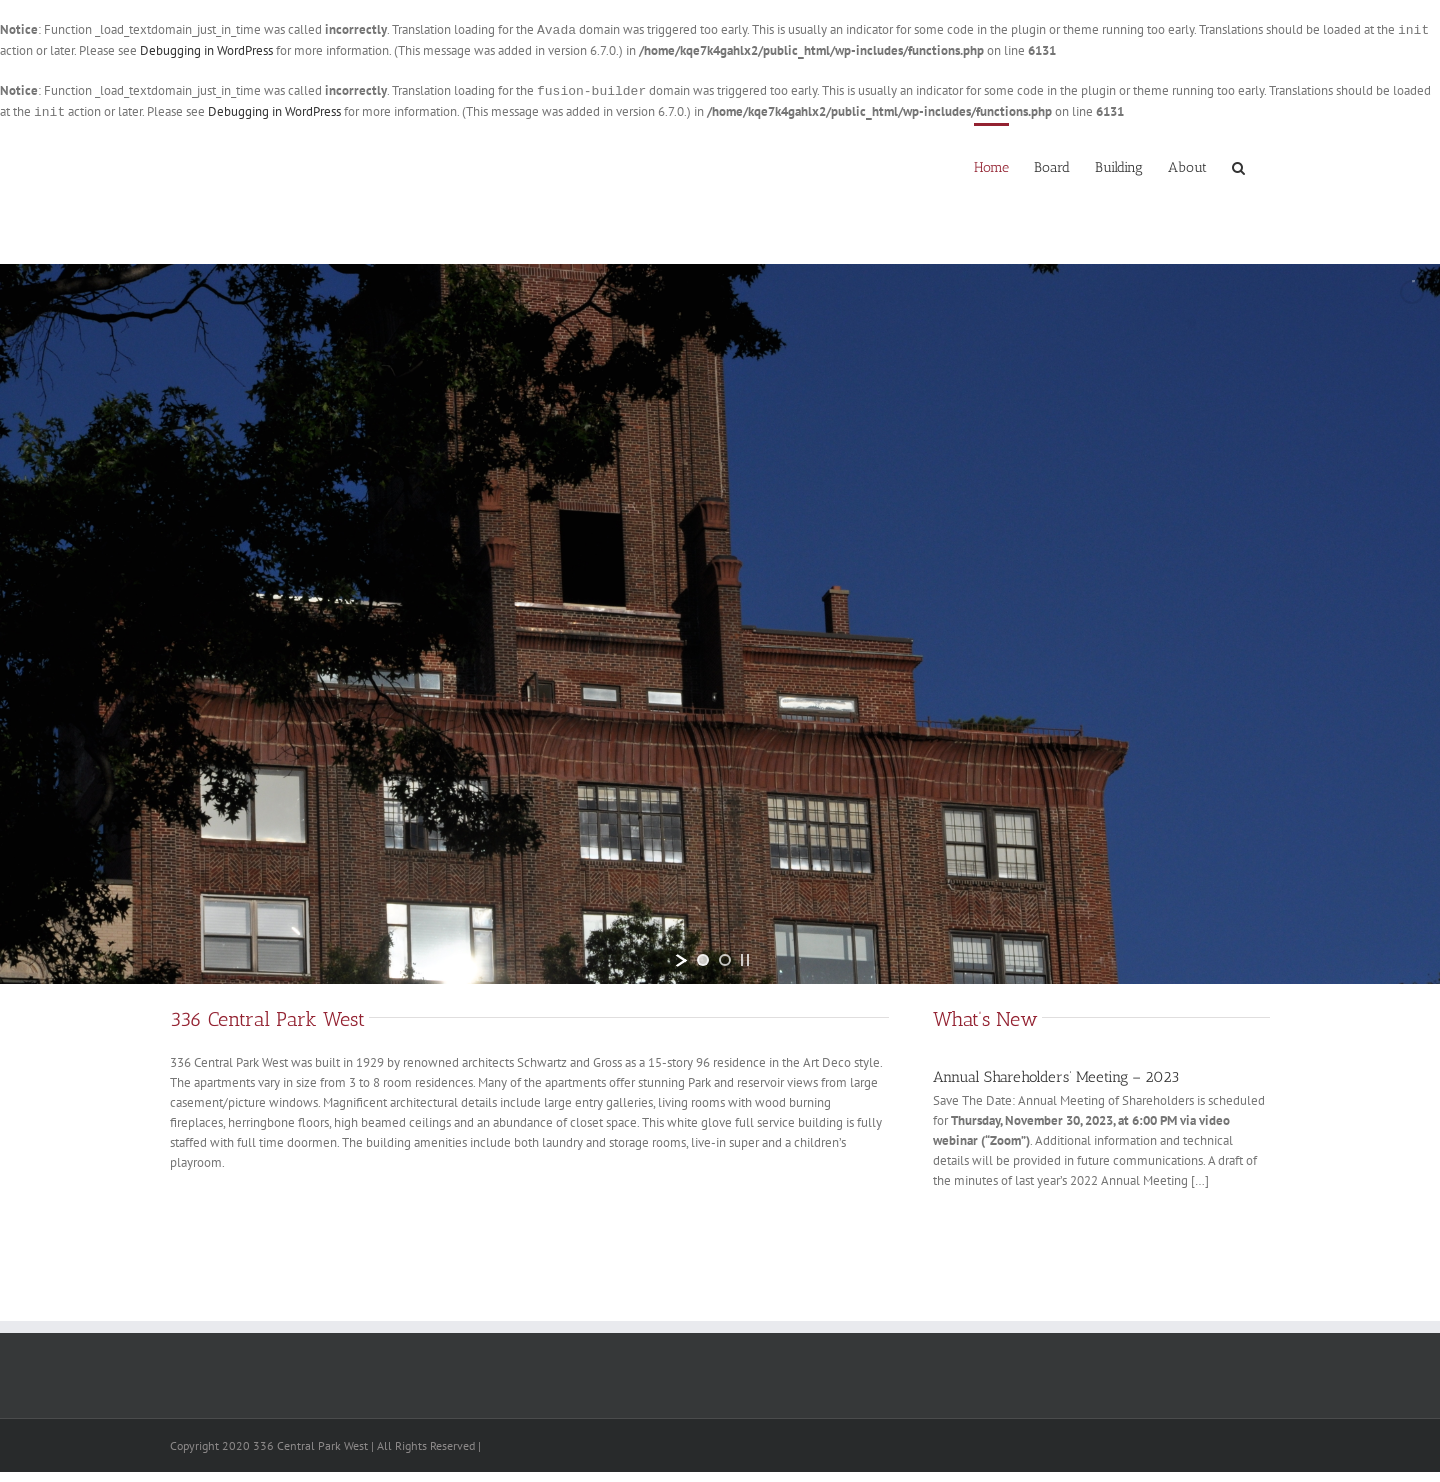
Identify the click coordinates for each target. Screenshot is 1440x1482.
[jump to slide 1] (703, 960)
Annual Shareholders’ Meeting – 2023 (1056, 1077)
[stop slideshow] (745, 960)
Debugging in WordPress (206, 50)
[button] (1238, 166)
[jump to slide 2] (725, 960)
